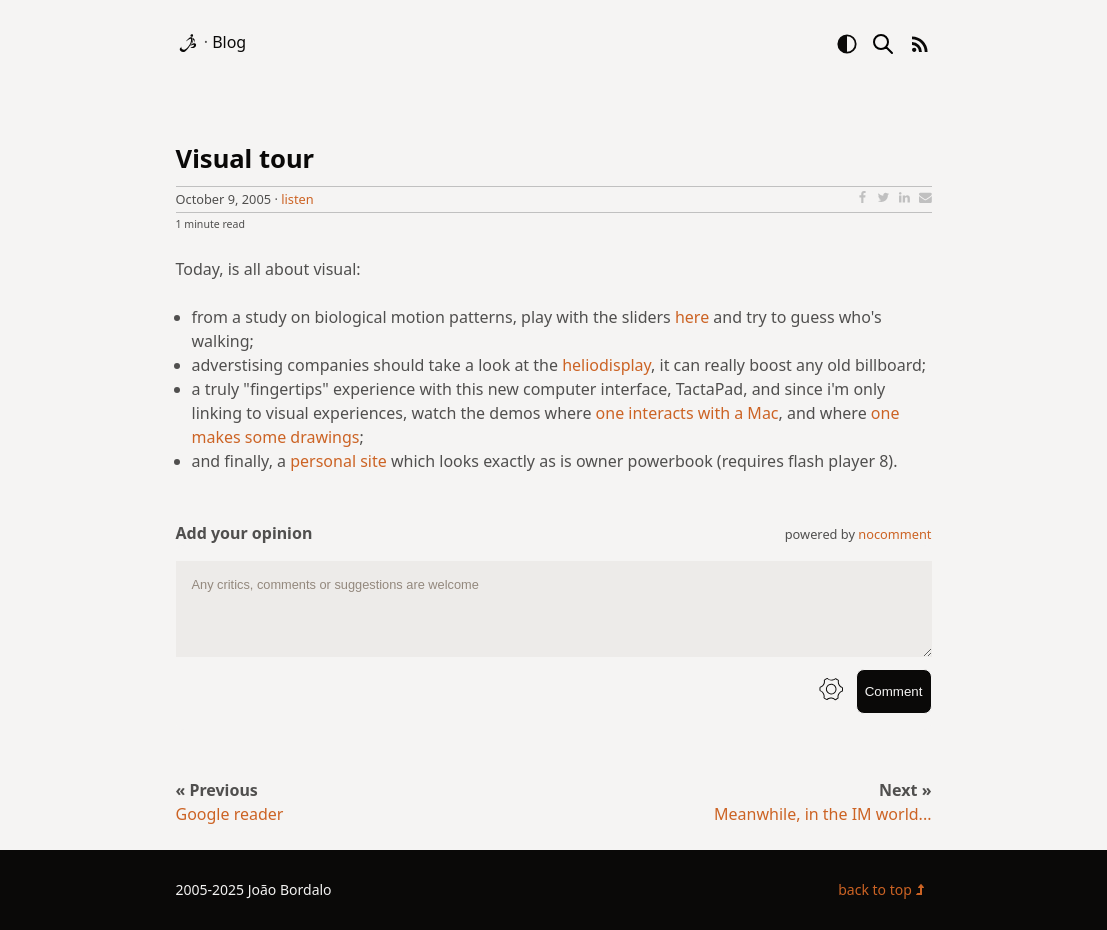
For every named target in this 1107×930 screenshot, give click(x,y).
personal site (338, 461)
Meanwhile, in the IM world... (822, 814)
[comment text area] (554, 609)
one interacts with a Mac (687, 413)
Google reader (230, 814)
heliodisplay (606, 365)
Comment (894, 691)
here (692, 317)
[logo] (190, 42)
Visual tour (245, 158)
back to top (884, 889)
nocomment (894, 534)
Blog (229, 42)
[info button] (831, 691)
